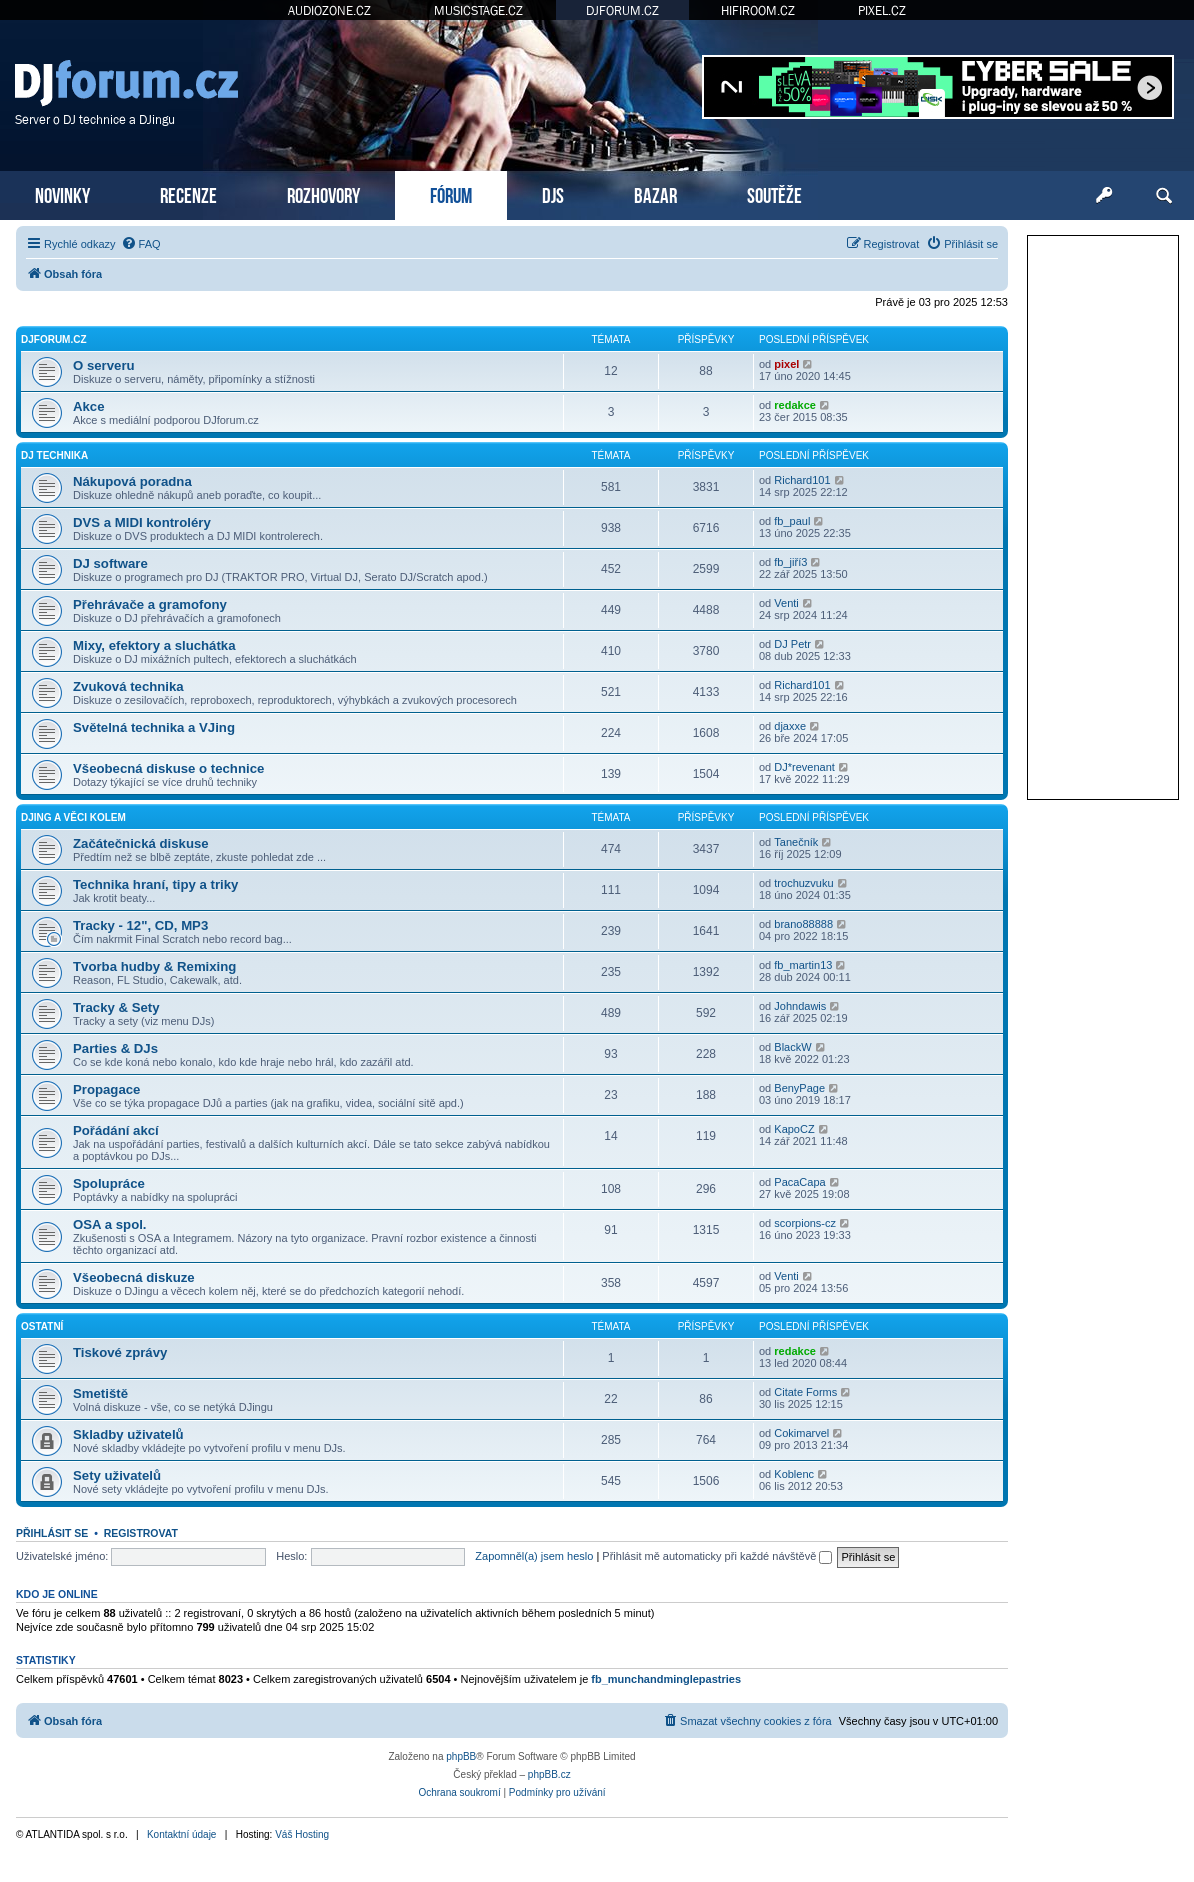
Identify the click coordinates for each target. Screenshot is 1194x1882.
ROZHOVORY (323, 193)
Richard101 (802, 480)
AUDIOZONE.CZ (329, 10)
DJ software (110, 563)
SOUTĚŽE (774, 193)
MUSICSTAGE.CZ (478, 10)
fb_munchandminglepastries (666, 1679)
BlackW (792, 1047)
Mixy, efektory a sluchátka (154, 645)
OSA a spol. (110, 1224)
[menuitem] (141, 244)
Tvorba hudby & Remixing (154, 966)
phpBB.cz (549, 1774)
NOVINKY (62, 193)
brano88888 (803, 924)
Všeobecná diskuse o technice (168, 768)
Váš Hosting (302, 1834)
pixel (786, 364)
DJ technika (54, 455)
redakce (795, 405)
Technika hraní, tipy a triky (155, 884)
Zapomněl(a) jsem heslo (534, 1556)
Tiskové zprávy (120, 1352)
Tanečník (796, 842)
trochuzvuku (803, 883)
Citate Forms (805, 1392)
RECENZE (188, 193)
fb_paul (792, 521)
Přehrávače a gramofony (150, 604)
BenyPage (799, 1088)
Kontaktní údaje (182, 1834)
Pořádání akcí (116, 1130)
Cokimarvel (801, 1433)
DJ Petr (792, 644)
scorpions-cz (805, 1223)
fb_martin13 (803, 965)
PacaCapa (799, 1182)
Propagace (106, 1089)
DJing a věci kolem (73, 817)
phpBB (461, 1756)
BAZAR (655, 193)
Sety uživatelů (117, 1475)
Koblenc (794, 1474)
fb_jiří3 (790, 562)
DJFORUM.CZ (622, 10)
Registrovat (141, 1533)
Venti (786, 603)
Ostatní (42, 1326)
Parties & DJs (115, 1048)
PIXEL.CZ (882, 10)
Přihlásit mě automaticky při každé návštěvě (717, 1556)
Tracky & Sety (116, 1007)
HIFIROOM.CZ (758, 10)
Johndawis (800, 1006)
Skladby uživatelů (128, 1434)
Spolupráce (109, 1183)
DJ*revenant (804, 767)
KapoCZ (794, 1129)
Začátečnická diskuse (141, 843)
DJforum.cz (54, 339)
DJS (553, 193)
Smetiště (100, 1393)
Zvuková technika (128, 686)
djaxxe (790, 726)
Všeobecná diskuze (134, 1277)
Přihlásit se (52, 1533)
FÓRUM (451, 193)
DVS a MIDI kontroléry (142, 522)
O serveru (104, 365)
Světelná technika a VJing (154, 727)
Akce (89, 406)
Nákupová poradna (132, 481)
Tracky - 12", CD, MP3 (140, 925)
